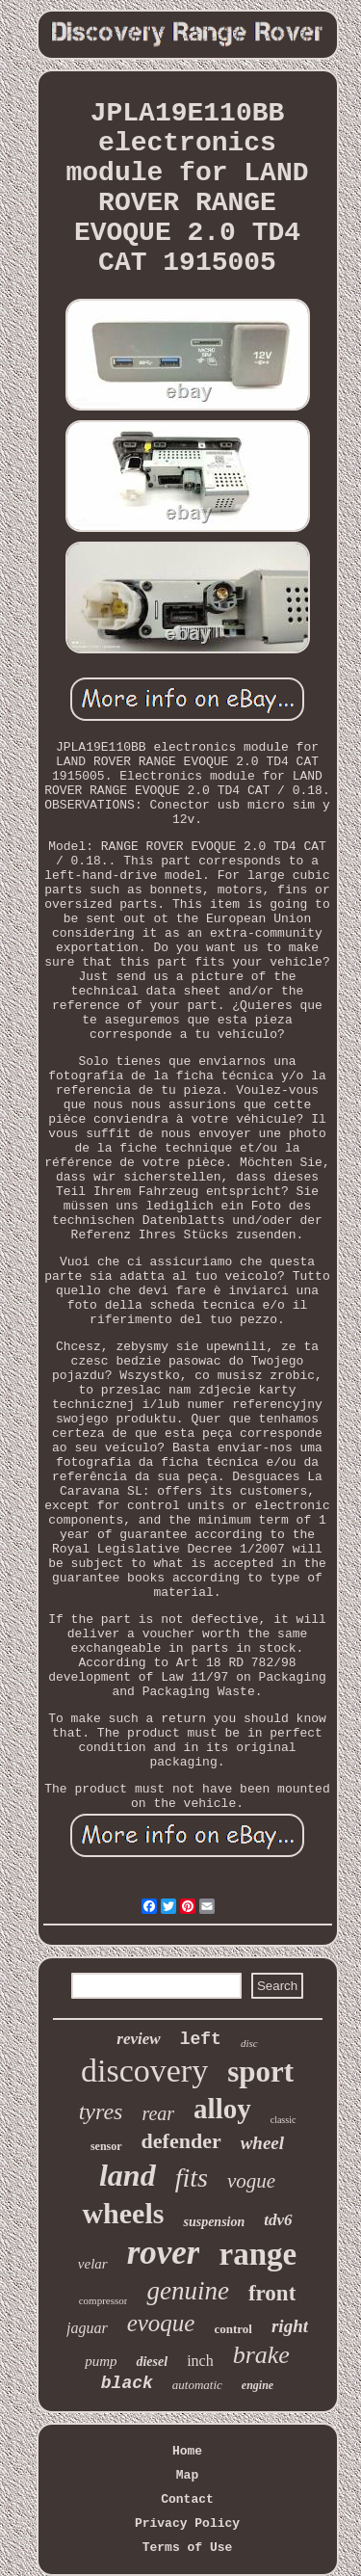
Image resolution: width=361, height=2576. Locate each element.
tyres (101, 2111)
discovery (144, 2070)
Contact (187, 2499)
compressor (103, 2300)
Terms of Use (187, 2547)
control (232, 2329)
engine (257, 2385)
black (127, 2383)
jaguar (87, 2328)
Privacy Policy (187, 2523)
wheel (262, 2143)
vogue (251, 2180)
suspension (214, 2222)
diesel (152, 2361)
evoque (161, 2323)
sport (260, 2071)
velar (93, 2263)
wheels (123, 2213)
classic (284, 2119)
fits (191, 2177)
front (272, 2293)
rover (163, 2252)
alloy (222, 2108)
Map (187, 2475)
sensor (106, 2146)
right (289, 2326)
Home (187, 2451)
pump (100, 2361)
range (258, 2254)
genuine (187, 2290)
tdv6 (278, 2220)
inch (200, 2360)
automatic (197, 2384)
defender (181, 2141)
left (200, 2039)
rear (158, 2113)
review (138, 2039)
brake (261, 2355)
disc (249, 2043)
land (127, 2175)
